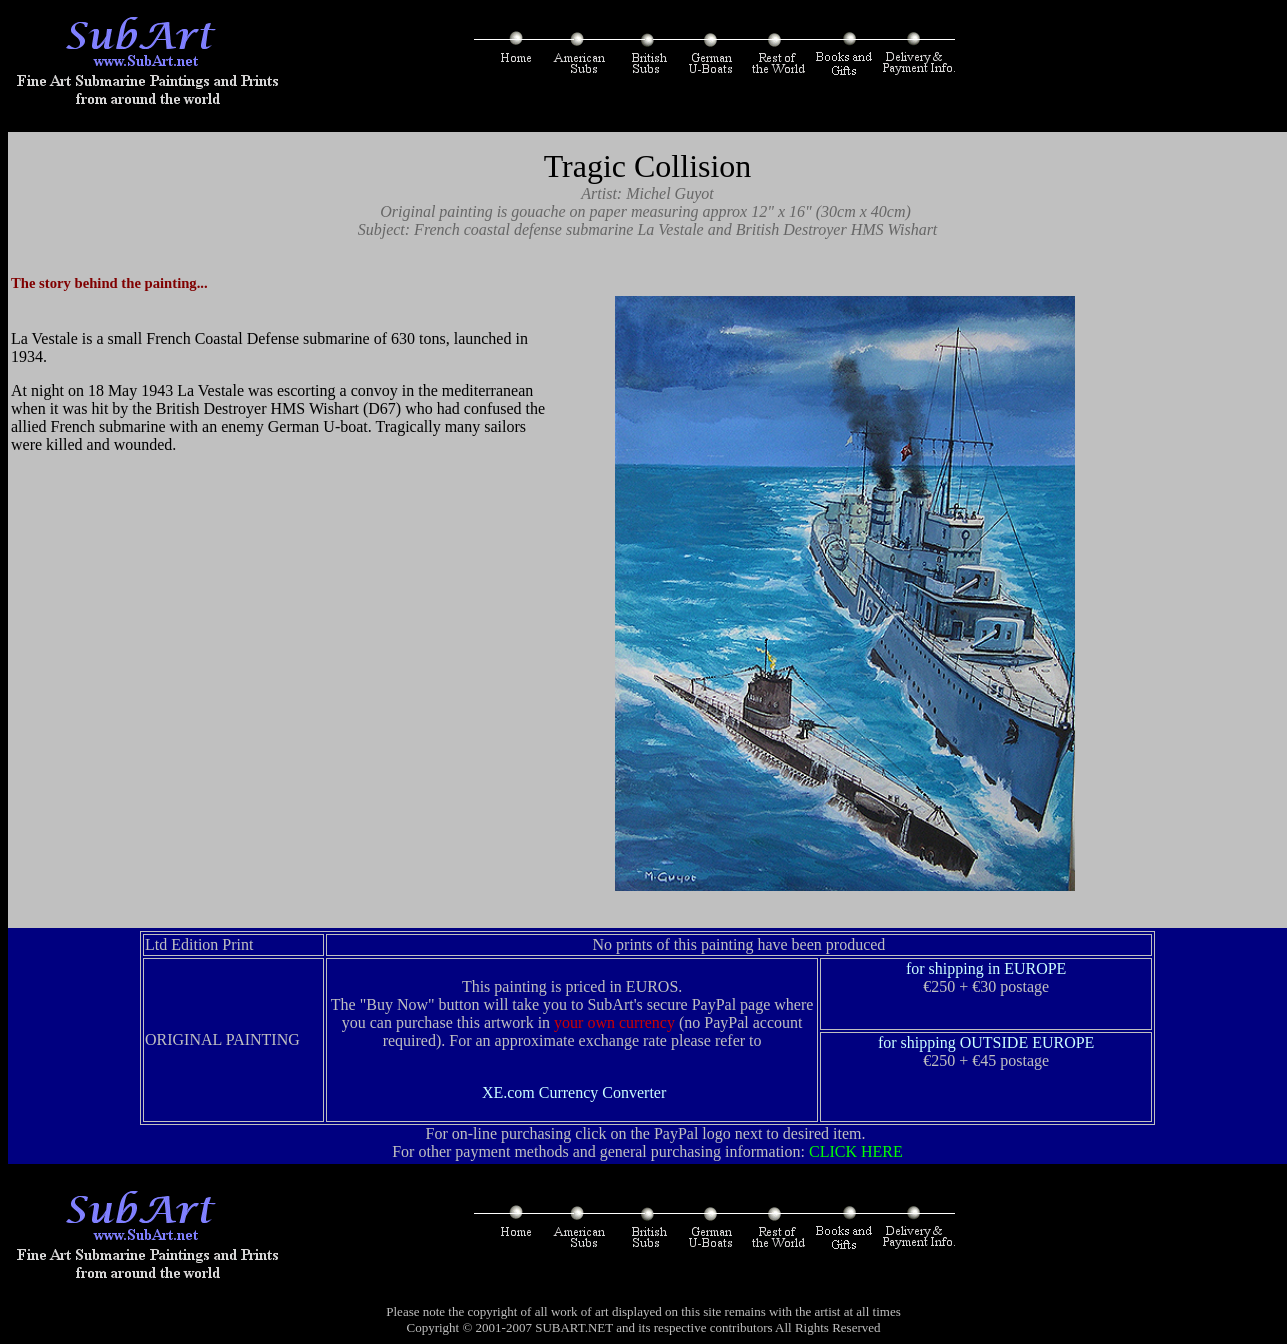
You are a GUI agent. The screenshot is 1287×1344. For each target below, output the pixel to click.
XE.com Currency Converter (574, 1092)
